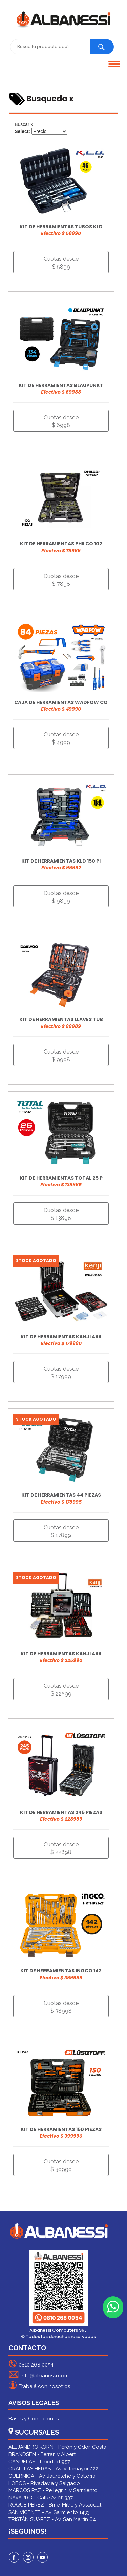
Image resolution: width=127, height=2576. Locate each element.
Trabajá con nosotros (39, 2385)
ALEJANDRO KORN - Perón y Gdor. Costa (57, 2447)
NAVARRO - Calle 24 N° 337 (40, 2498)
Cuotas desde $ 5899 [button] (61, 263)
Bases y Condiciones (33, 2419)
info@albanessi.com (38, 2374)
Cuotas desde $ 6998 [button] (61, 421)
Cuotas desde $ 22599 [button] (61, 1690)
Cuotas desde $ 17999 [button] (61, 1373)
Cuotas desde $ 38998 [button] (61, 2007)
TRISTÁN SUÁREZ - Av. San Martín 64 (52, 2519)
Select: (22, 131)
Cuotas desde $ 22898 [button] (61, 1848)
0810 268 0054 (31, 2363)
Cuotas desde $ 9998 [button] (61, 1055)
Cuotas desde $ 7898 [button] (61, 580)
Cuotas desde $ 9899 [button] (61, 897)
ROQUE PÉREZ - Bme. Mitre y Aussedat (54, 2505)
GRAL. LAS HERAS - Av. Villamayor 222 (53, 2469)
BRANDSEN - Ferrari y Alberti (42, 2454)
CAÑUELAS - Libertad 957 (39, 2462)
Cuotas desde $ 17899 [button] (61, 1531)
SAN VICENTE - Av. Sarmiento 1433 (49, 2512)
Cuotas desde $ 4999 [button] (61, 738)
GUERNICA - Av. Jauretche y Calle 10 (52, 2476)
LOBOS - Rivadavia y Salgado (44, 2483)
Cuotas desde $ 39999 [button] (61, 2165)
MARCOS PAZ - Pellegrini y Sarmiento (53, 2490)
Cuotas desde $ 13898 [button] (61, 1214)
